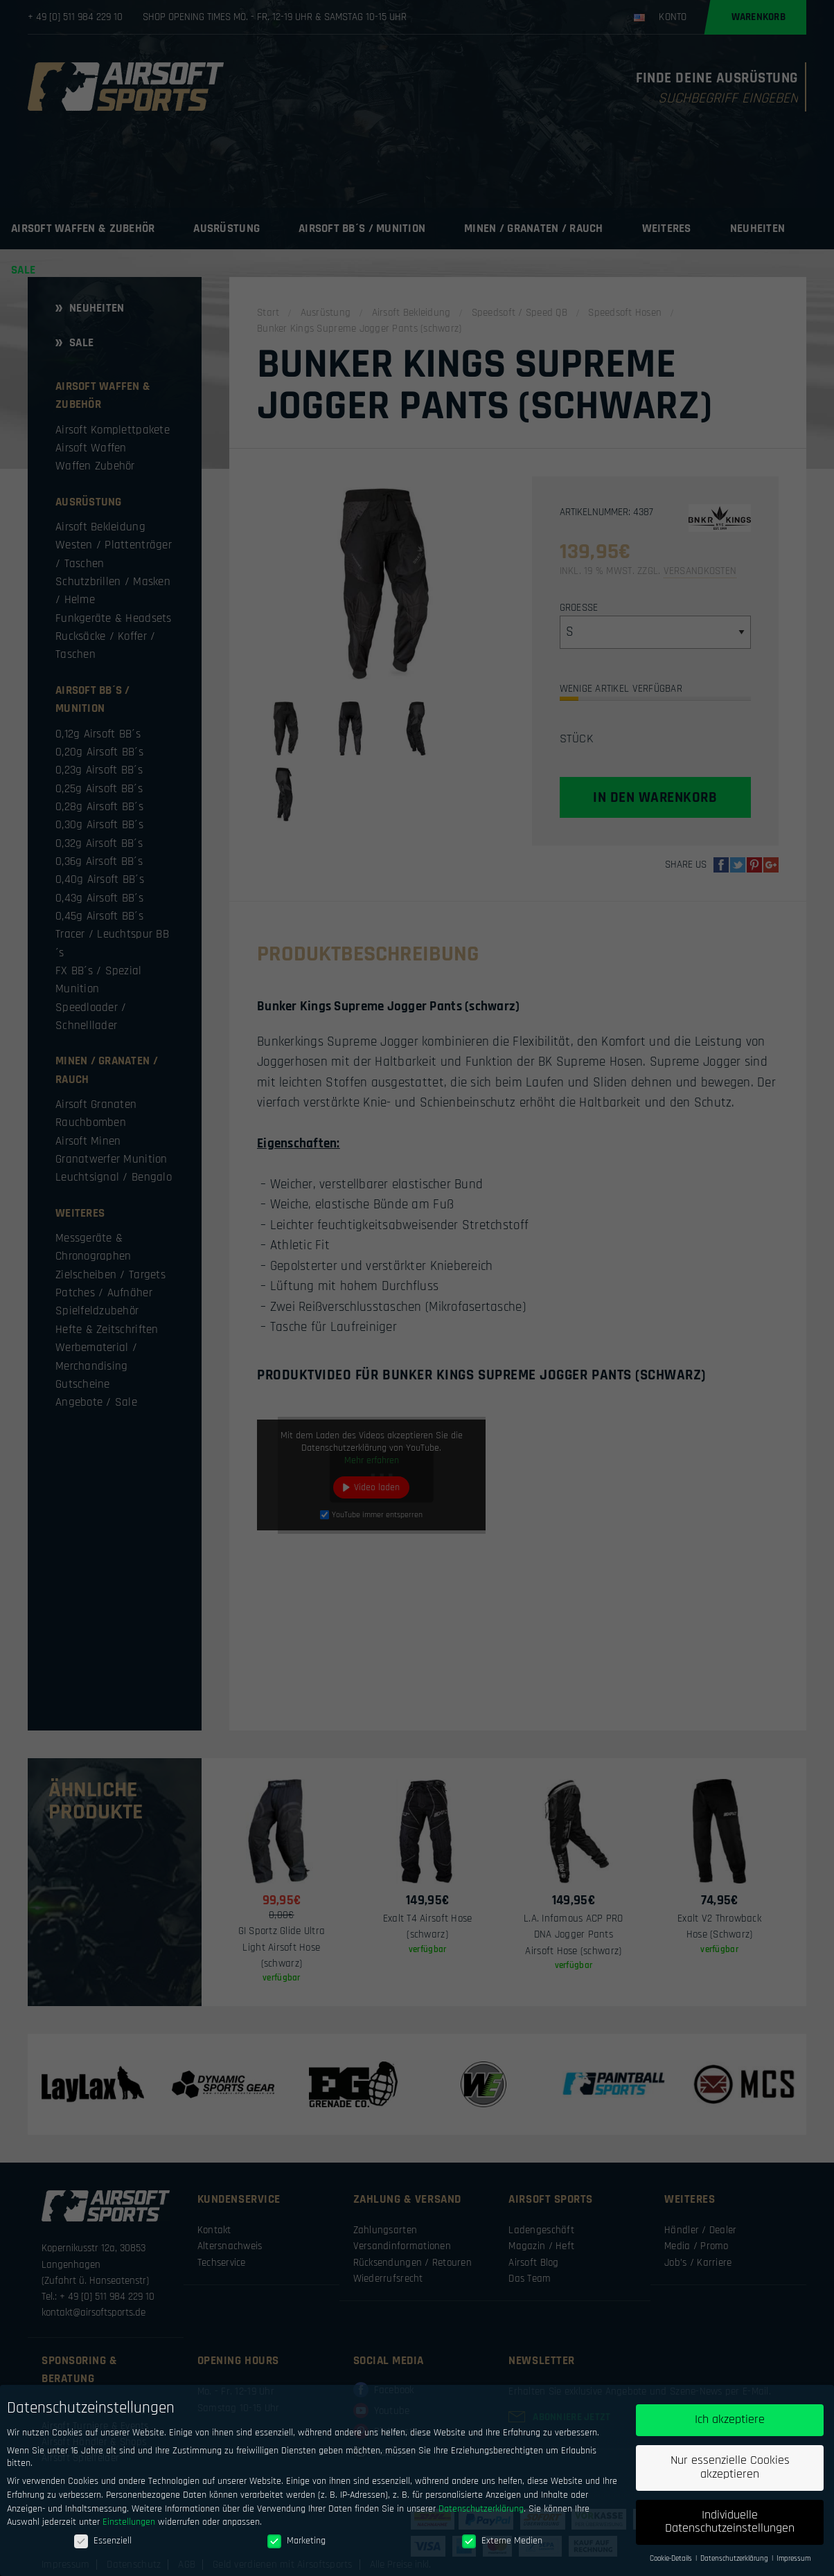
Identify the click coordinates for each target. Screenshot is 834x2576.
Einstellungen (129, 2527)
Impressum (793, 2563)
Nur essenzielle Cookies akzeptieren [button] (730, 2472)
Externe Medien (502, 2545)
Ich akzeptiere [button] (730, 2424)
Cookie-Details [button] (672, 2563)
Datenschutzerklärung (481, 2513)
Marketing (296, 2545)
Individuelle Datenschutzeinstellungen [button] (730, 2526)
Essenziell (103, 2545)
